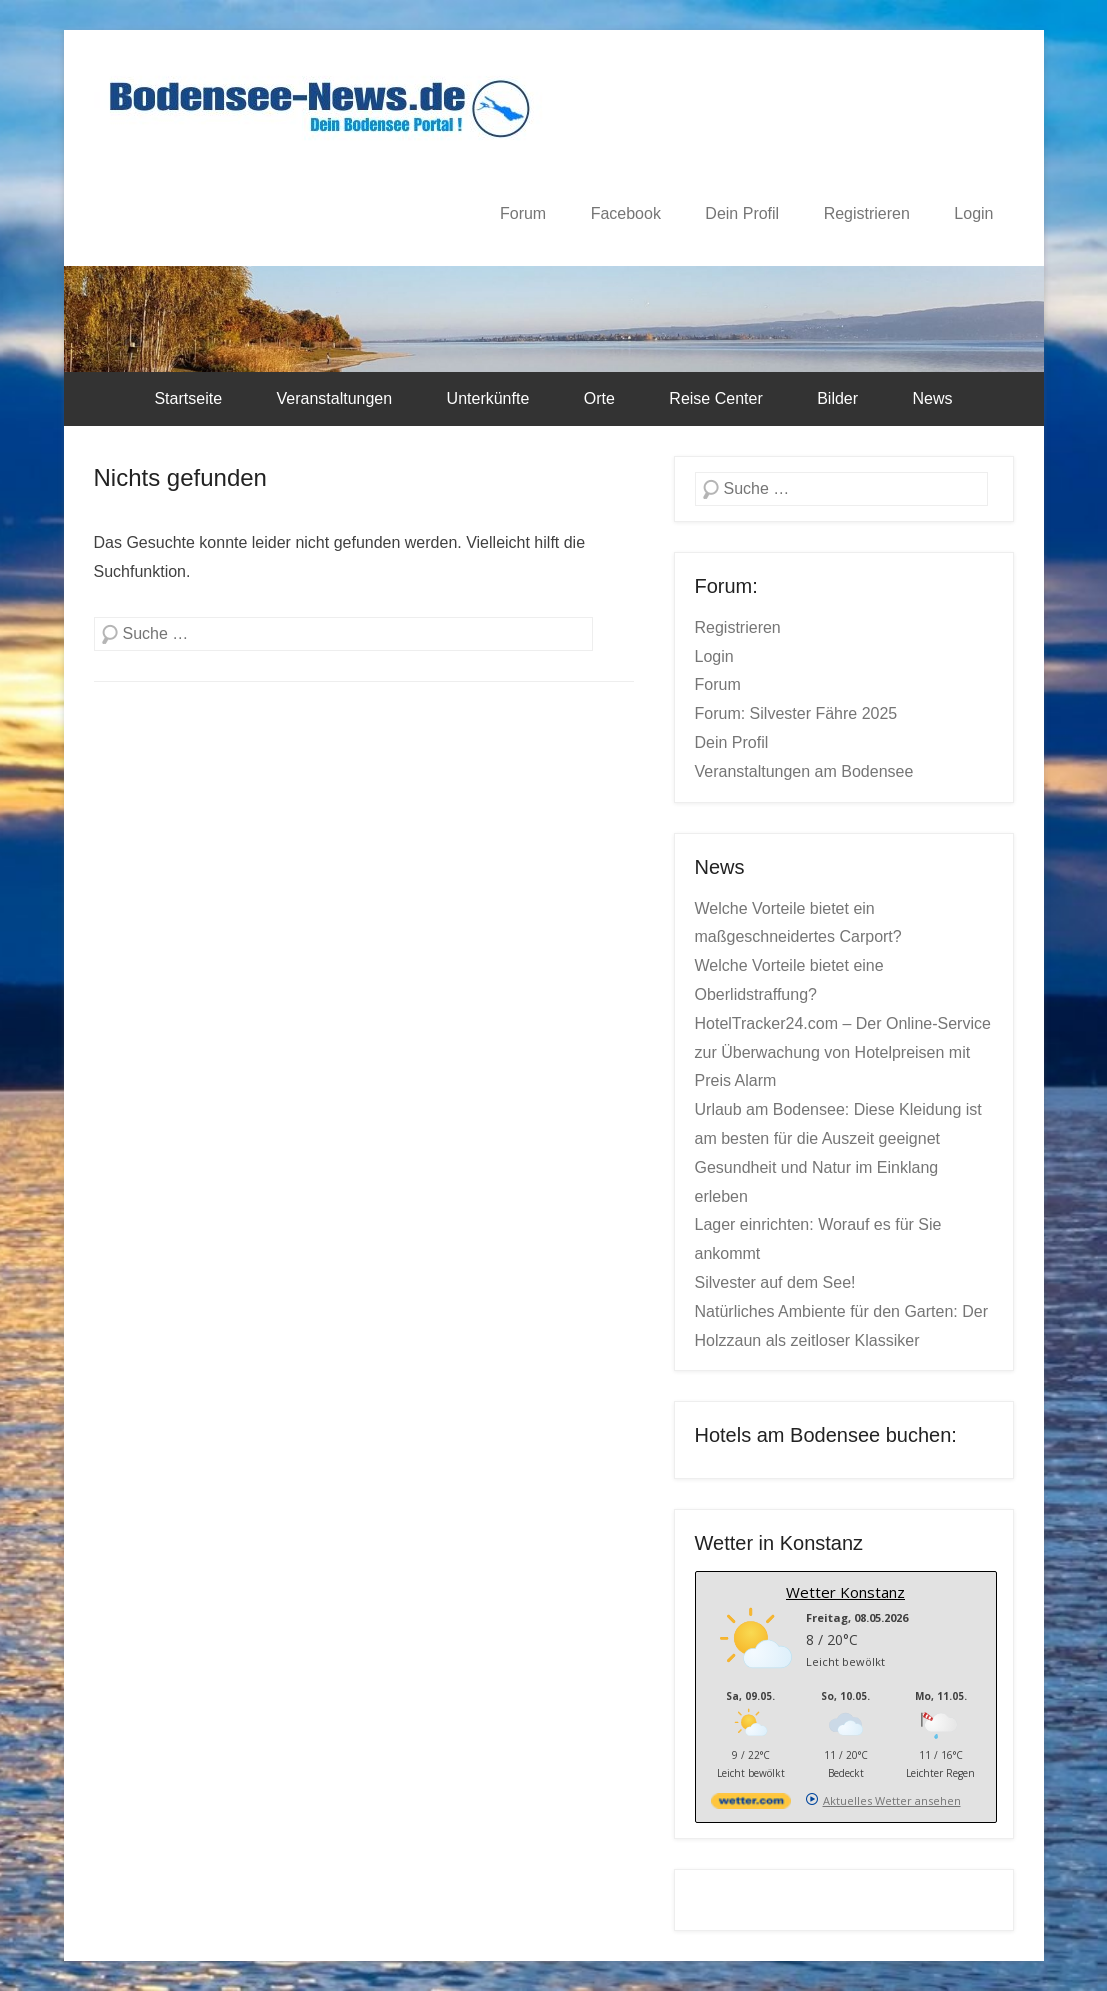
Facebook (626, 213)
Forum (523, 213)
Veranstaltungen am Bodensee (804, 771)
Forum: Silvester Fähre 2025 (796, 713)
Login (973, 213)
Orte (599, 398)
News (933, 398)
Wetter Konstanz (845, 1592)
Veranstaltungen (334, 398)
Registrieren (867, 213)
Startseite (188, 398)
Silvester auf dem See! (775, 1282)
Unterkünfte (488, 398)
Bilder (837, 398)
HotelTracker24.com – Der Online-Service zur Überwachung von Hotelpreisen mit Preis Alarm (843, 1052)
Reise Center (715, 398)
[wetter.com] (751, 1804)
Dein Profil (742, 213)
